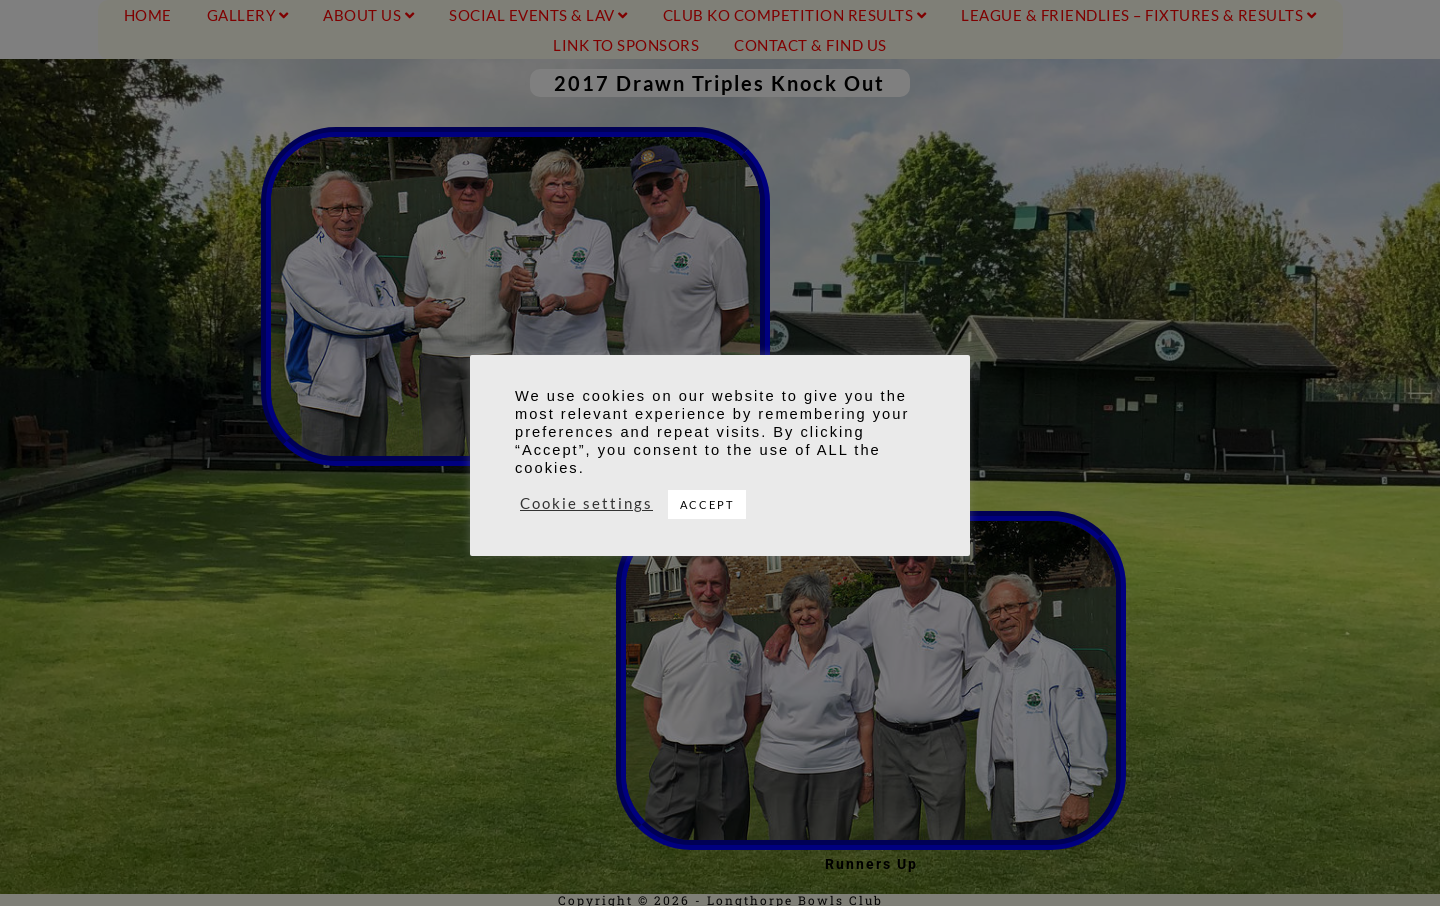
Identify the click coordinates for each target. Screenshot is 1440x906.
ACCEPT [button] (707, 504)
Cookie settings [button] (586, 503)
